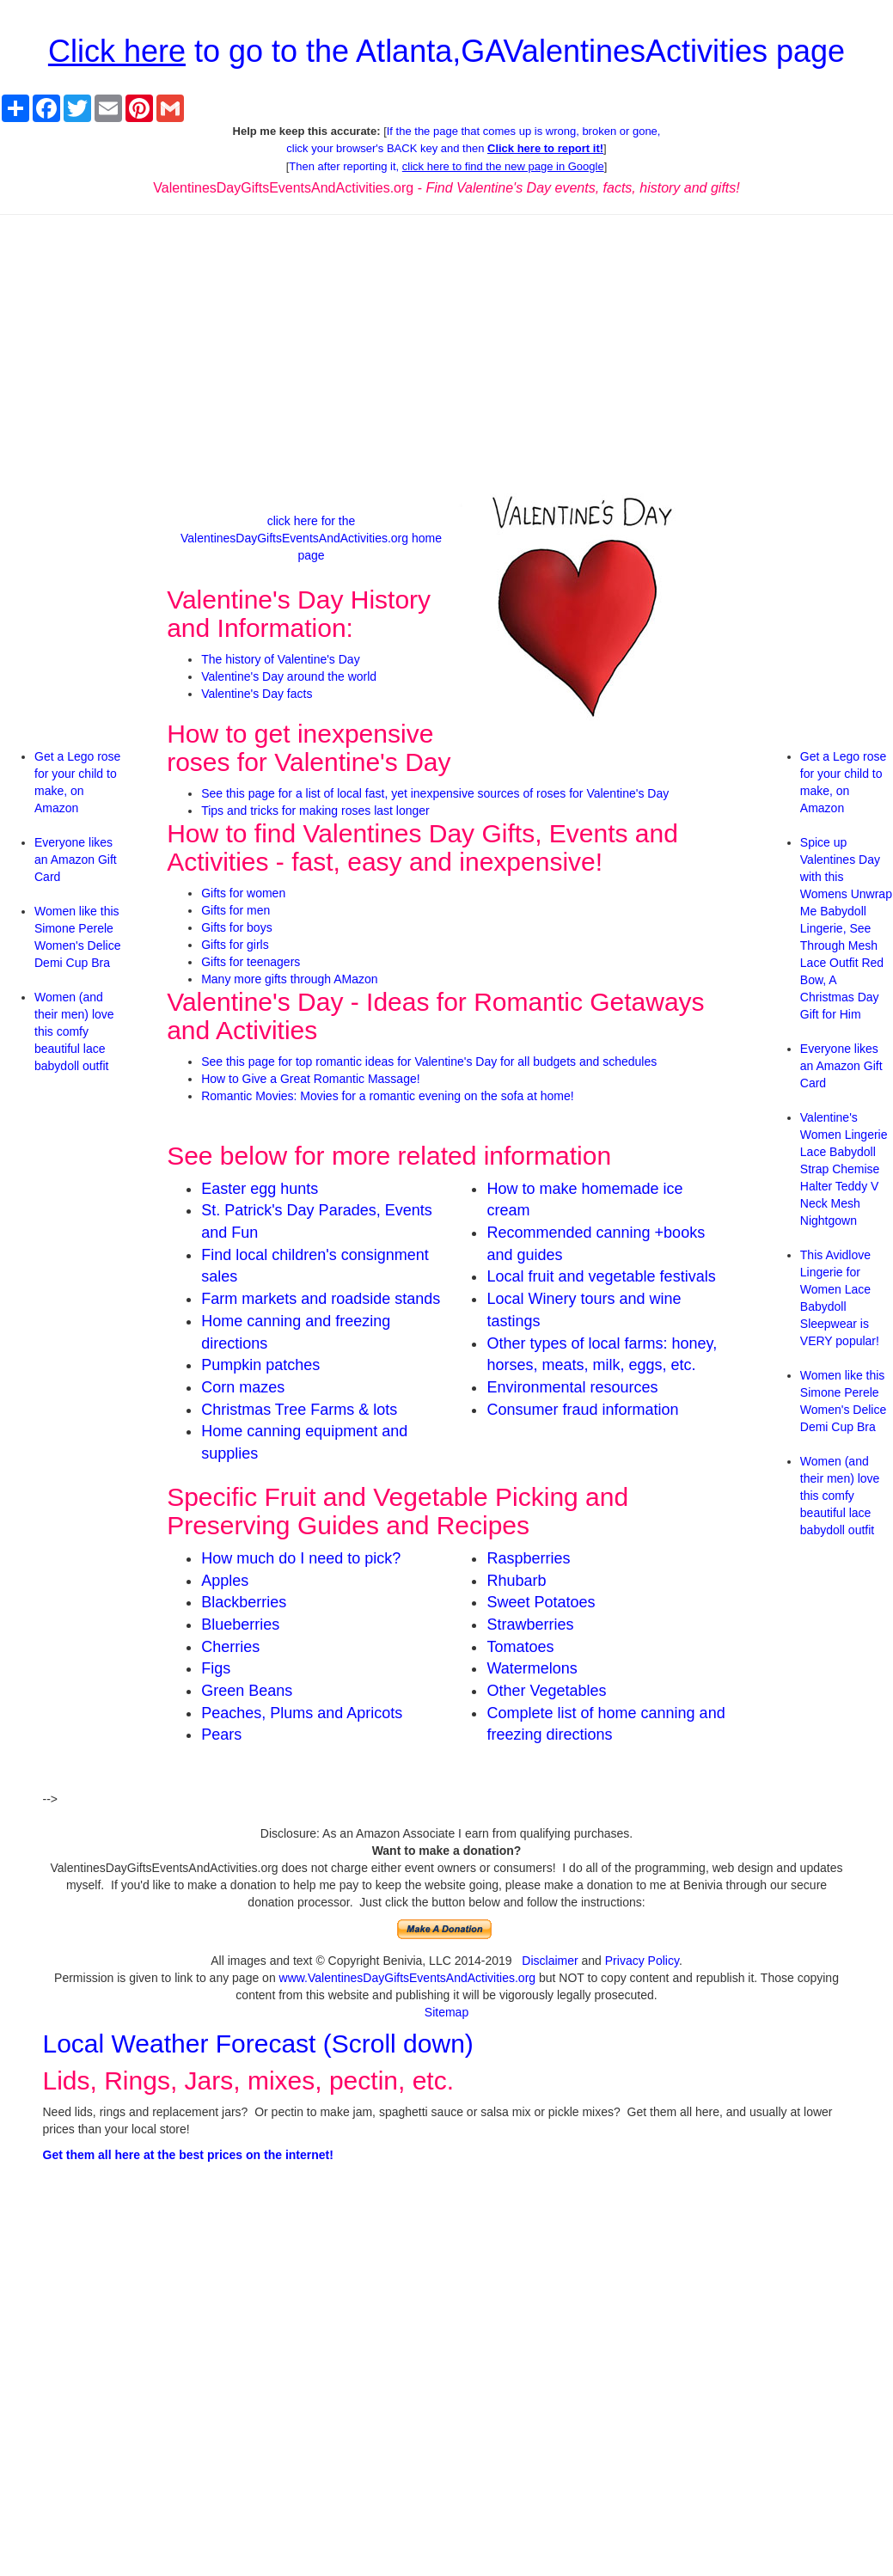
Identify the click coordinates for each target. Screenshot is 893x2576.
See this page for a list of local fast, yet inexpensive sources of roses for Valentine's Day (435, 793)
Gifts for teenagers (250, 962)
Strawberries (529, 1624)
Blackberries (243, 1602)
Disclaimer (550, 1960)
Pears (221, 1734)
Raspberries (528, 1558)
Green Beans (246, 1690)
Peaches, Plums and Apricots (301, 1713)
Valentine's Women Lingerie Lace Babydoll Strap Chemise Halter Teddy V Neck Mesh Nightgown (844, 1169)
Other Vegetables (546, 1690)
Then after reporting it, (446, 166)
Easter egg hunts (259, 1188)
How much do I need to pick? (301, 1558)
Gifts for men (235, 910)
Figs (215, 1668)
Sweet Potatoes (540, 1602)
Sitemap (446, 2012)
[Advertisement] (446, 352)
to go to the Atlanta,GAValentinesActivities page (446, 51)
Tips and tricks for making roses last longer (315, 810)
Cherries (230, 1646)
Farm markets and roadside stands (320, 1298)
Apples (224, 1580)
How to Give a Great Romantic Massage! (310, 1079)
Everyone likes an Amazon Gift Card (75, 859)
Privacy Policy (642, 1960)
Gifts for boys (236, 927)
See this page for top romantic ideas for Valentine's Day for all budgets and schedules (429, 1061)
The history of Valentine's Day (280, 659)
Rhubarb (516, 1580)
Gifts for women (243, 893)
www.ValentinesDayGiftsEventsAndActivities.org (407, 1978)
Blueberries (240, 1624)
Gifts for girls (235, 944)
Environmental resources (572, 1387)
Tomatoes (520, 1646)
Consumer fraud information (582, 1409)
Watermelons (531, 1668)
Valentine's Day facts (256, 694)
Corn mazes (242, 1387)
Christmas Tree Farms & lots (299, 1409)
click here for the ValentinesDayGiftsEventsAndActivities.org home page (311, 538)
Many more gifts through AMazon (289, 979)
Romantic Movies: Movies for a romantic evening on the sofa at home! (387, 1096)
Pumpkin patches (260, 1365)
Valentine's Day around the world (288, 676)
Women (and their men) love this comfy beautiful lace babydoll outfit (74, 1031)
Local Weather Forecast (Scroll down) (258, 2043)
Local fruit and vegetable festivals (600, 1276)
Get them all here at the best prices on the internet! (188, 2155)
